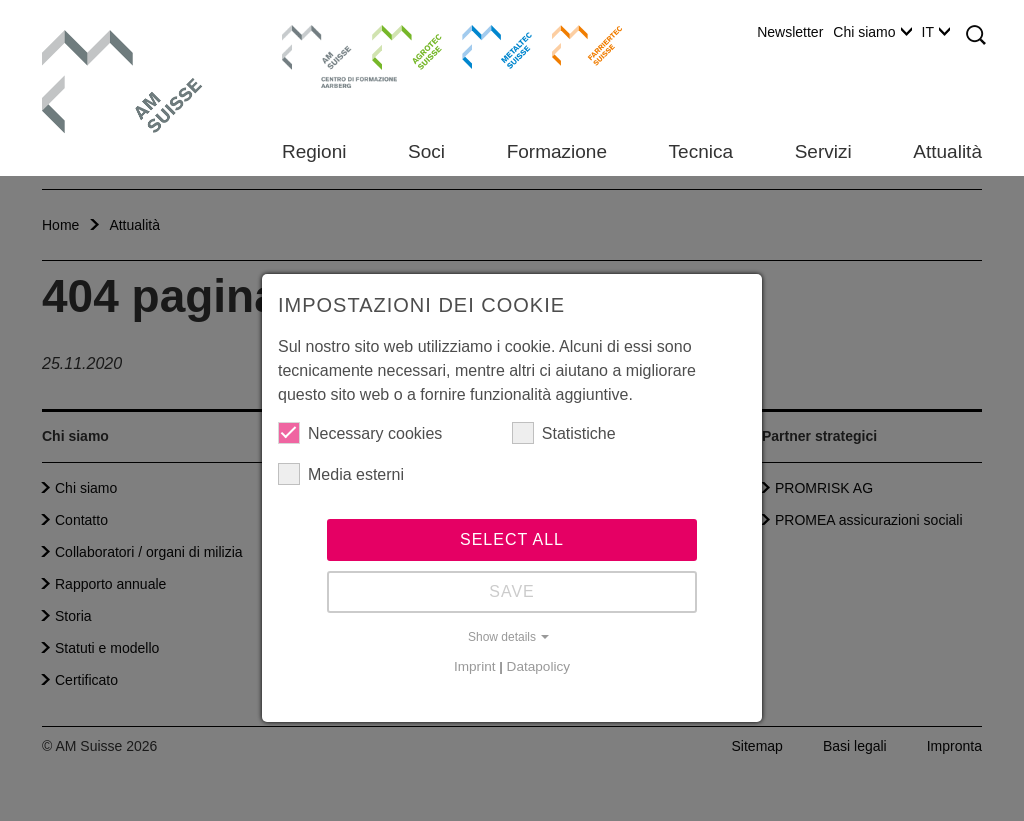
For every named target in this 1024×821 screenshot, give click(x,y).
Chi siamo (872, 32)
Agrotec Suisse (392, 45)
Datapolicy (538, 666)
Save (512, 591)
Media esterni (341, 474)
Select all (512, 539)
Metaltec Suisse (484, 45)
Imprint (475, 666)
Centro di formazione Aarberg (311, 55)
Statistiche (564, 433)
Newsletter (790, 32)
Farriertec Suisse (577, 45)
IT (936, 32)
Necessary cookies (360, 433)
